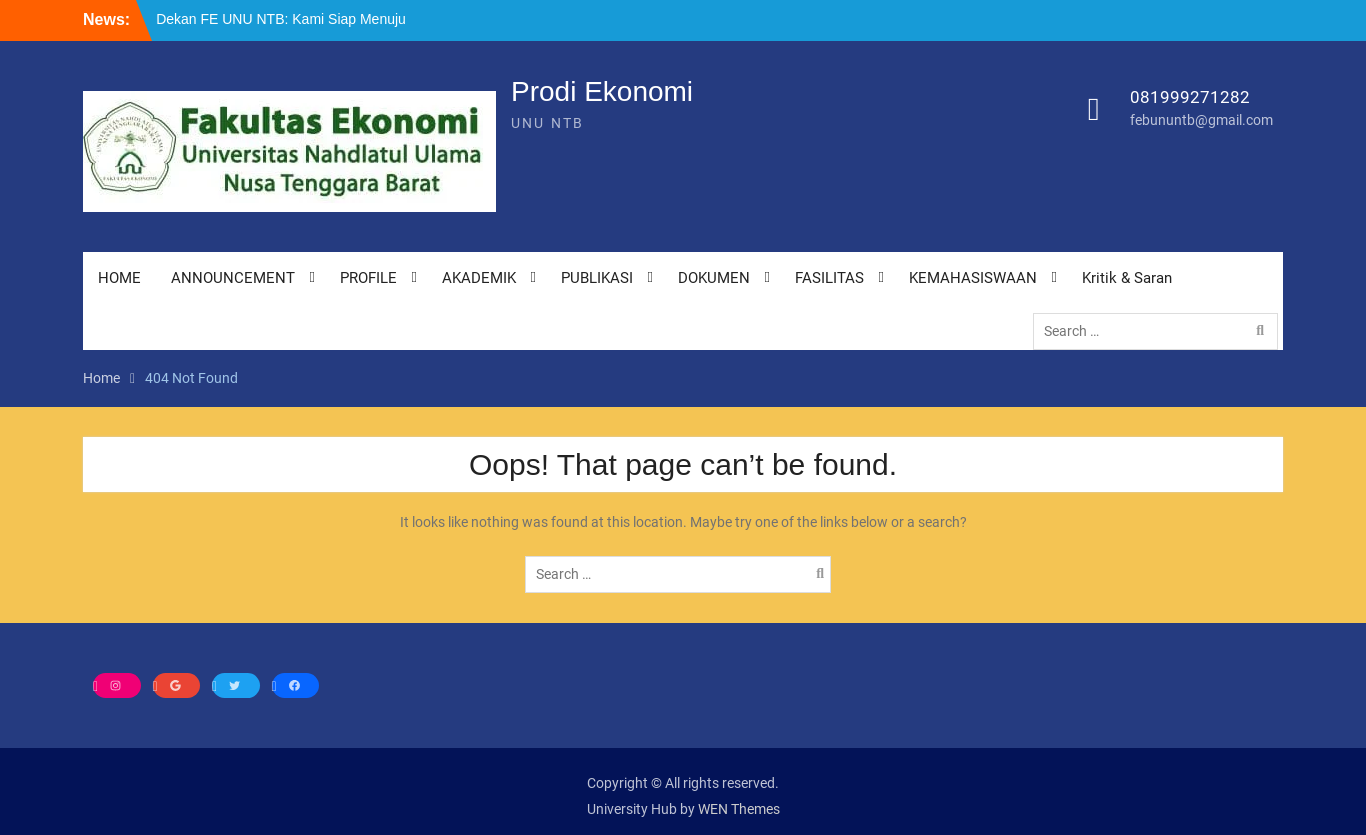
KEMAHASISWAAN (973, 278)
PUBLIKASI (597, 278)
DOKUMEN (714, 278)
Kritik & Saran (1127, 278)
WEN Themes (739, 809)
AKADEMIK (479, 278)
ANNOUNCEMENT (233, 278)
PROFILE (368, 278)
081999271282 (1190, 97)
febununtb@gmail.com (1201, 120)
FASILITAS (829, 278)
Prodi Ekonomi (602, 91)
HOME (119, 278)
